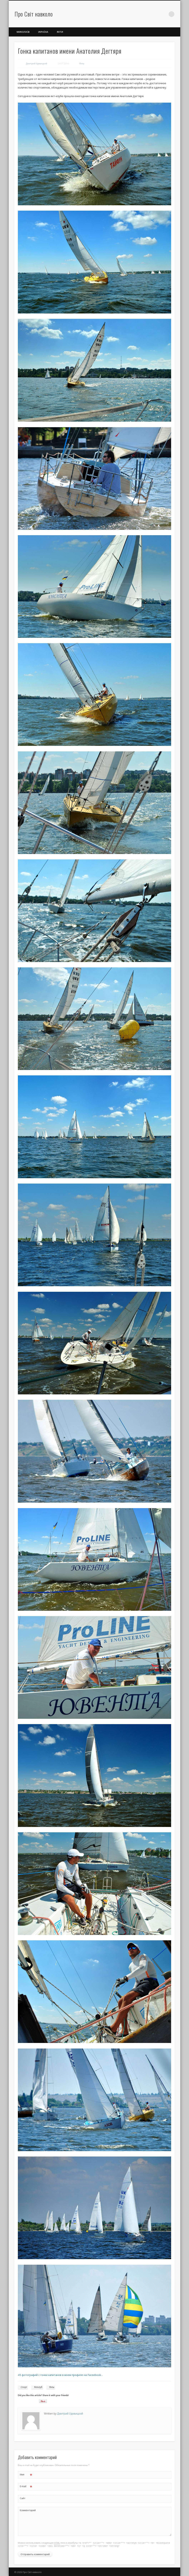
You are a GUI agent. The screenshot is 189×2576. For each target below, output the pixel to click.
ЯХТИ (60, 31)
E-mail (26, 2486)
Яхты (81, 63)
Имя (26, 2474)
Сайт (22, 2498)
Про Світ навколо (34, 14)
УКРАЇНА (43, 31)
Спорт (24, 2387)
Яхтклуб (38, 2387)
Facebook (164, 14)
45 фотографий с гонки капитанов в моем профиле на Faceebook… (60, 2375)
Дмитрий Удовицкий (36, 63)
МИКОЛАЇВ (23, 31)
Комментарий (26, 2510)
